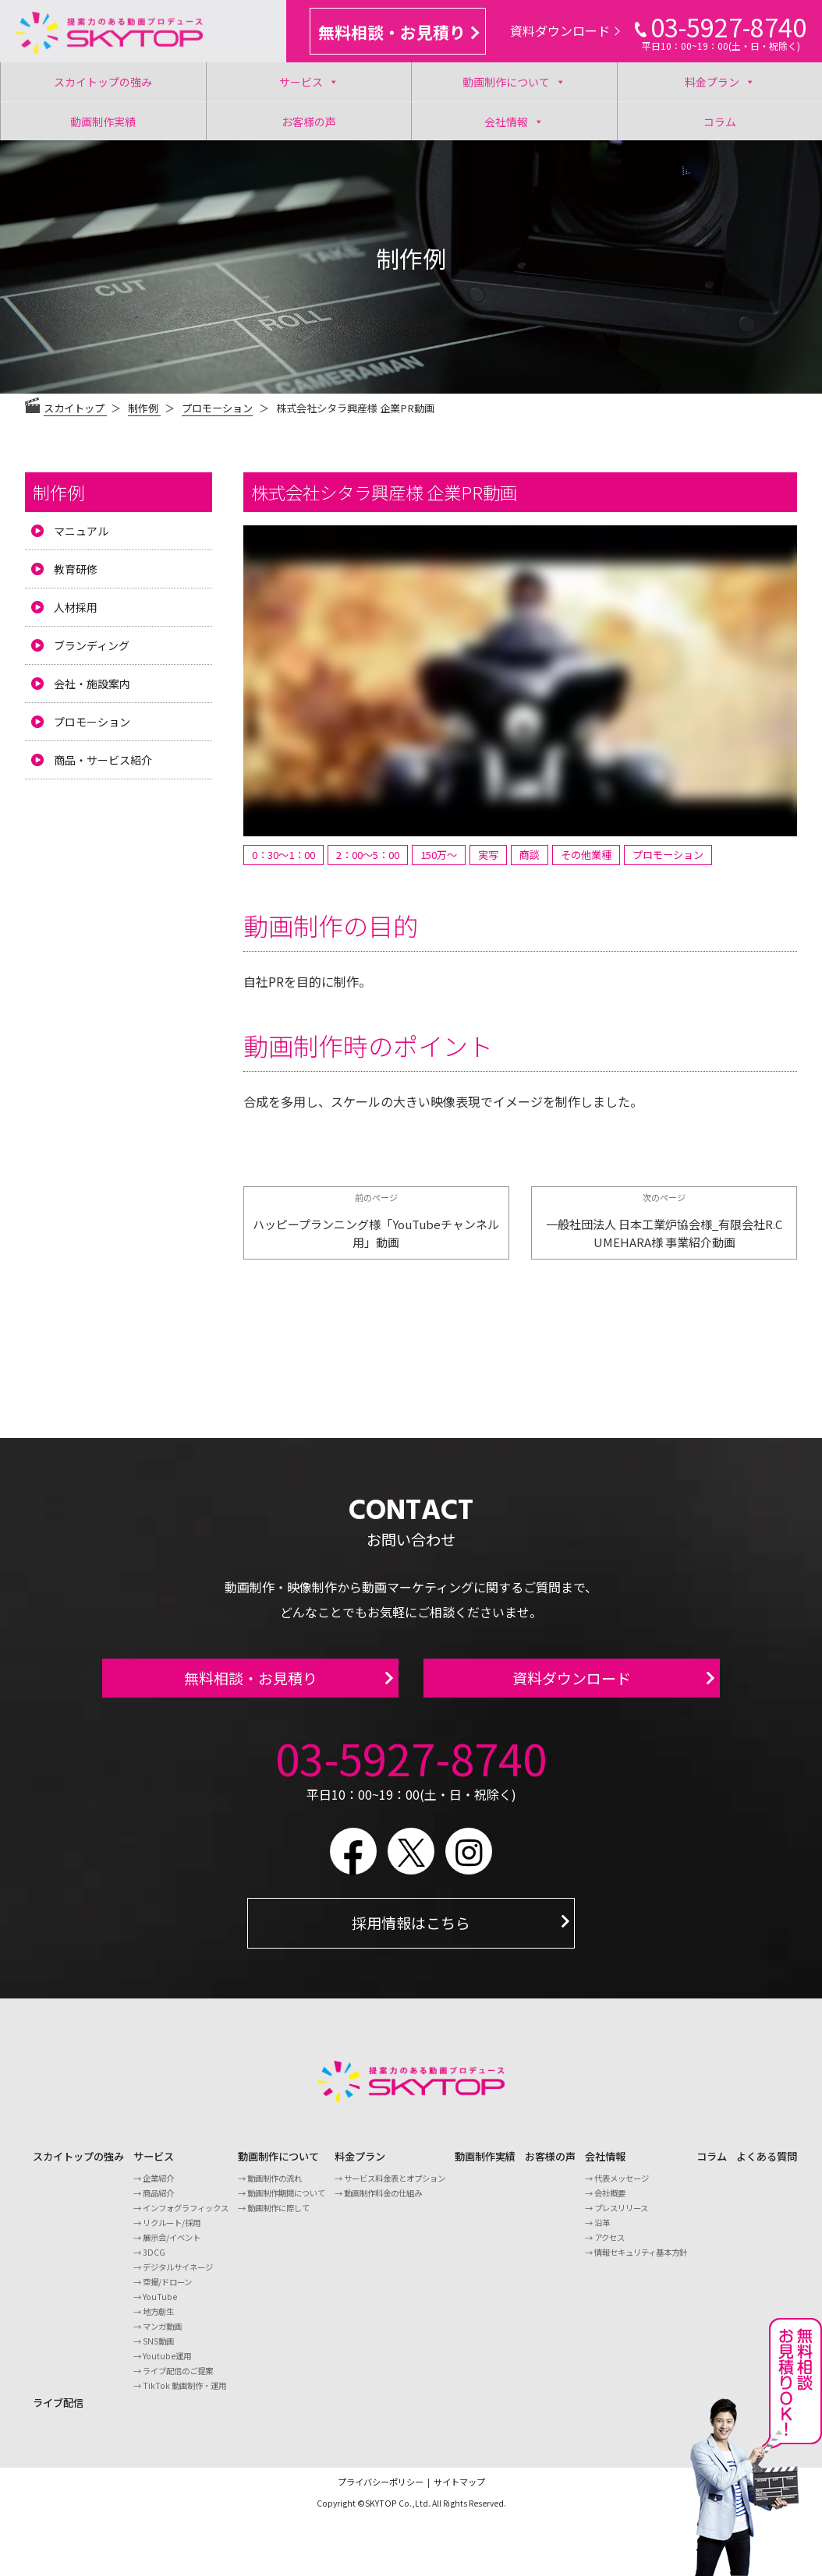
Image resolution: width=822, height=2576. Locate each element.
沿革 (602, 2231)
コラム (719, 121)
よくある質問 (766, 2165)
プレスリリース (621, 2216)
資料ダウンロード (565, 30)
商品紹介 (158, 2201)
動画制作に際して (278, 2216)
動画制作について (513, 81)
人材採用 (75, 607)
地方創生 (158, 2320)
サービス (308, 81)
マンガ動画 (162, 2335)
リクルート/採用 (171, 2231)
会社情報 (514, 121)
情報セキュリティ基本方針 (640, 2261)
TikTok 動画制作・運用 (184, 2394)
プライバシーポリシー (380, 2491)
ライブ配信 (58, 2411)
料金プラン (720, 81)
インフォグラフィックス (186, 2216)
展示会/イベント (171, 2246)
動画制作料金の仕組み (383, 2201)
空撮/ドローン (167, 2290)
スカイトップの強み (103, 82)
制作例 (58, 491)
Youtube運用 (167, 2364)
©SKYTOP (377, 2512)
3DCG (154, 2261)
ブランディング (91, 645)
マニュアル (81, 531)
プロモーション (217, 408)
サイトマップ (459, 2491)
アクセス (609, 2246)
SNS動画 (158, 2349)
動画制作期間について (286, 2201)
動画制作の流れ (274, 2187)
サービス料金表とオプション (394, 2187)
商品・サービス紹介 (103, 760)
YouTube (160, 2305)
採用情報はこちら (411, 1932)
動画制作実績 (103, 121)
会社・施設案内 (92, 683)
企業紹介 (158, 2187)
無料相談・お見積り (398, 32)
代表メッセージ (621, 2187)
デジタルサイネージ (178, 2275)
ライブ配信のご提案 (178, 2379)
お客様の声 (309, 121)
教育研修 (75, 569)
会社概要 (609, 2201)
